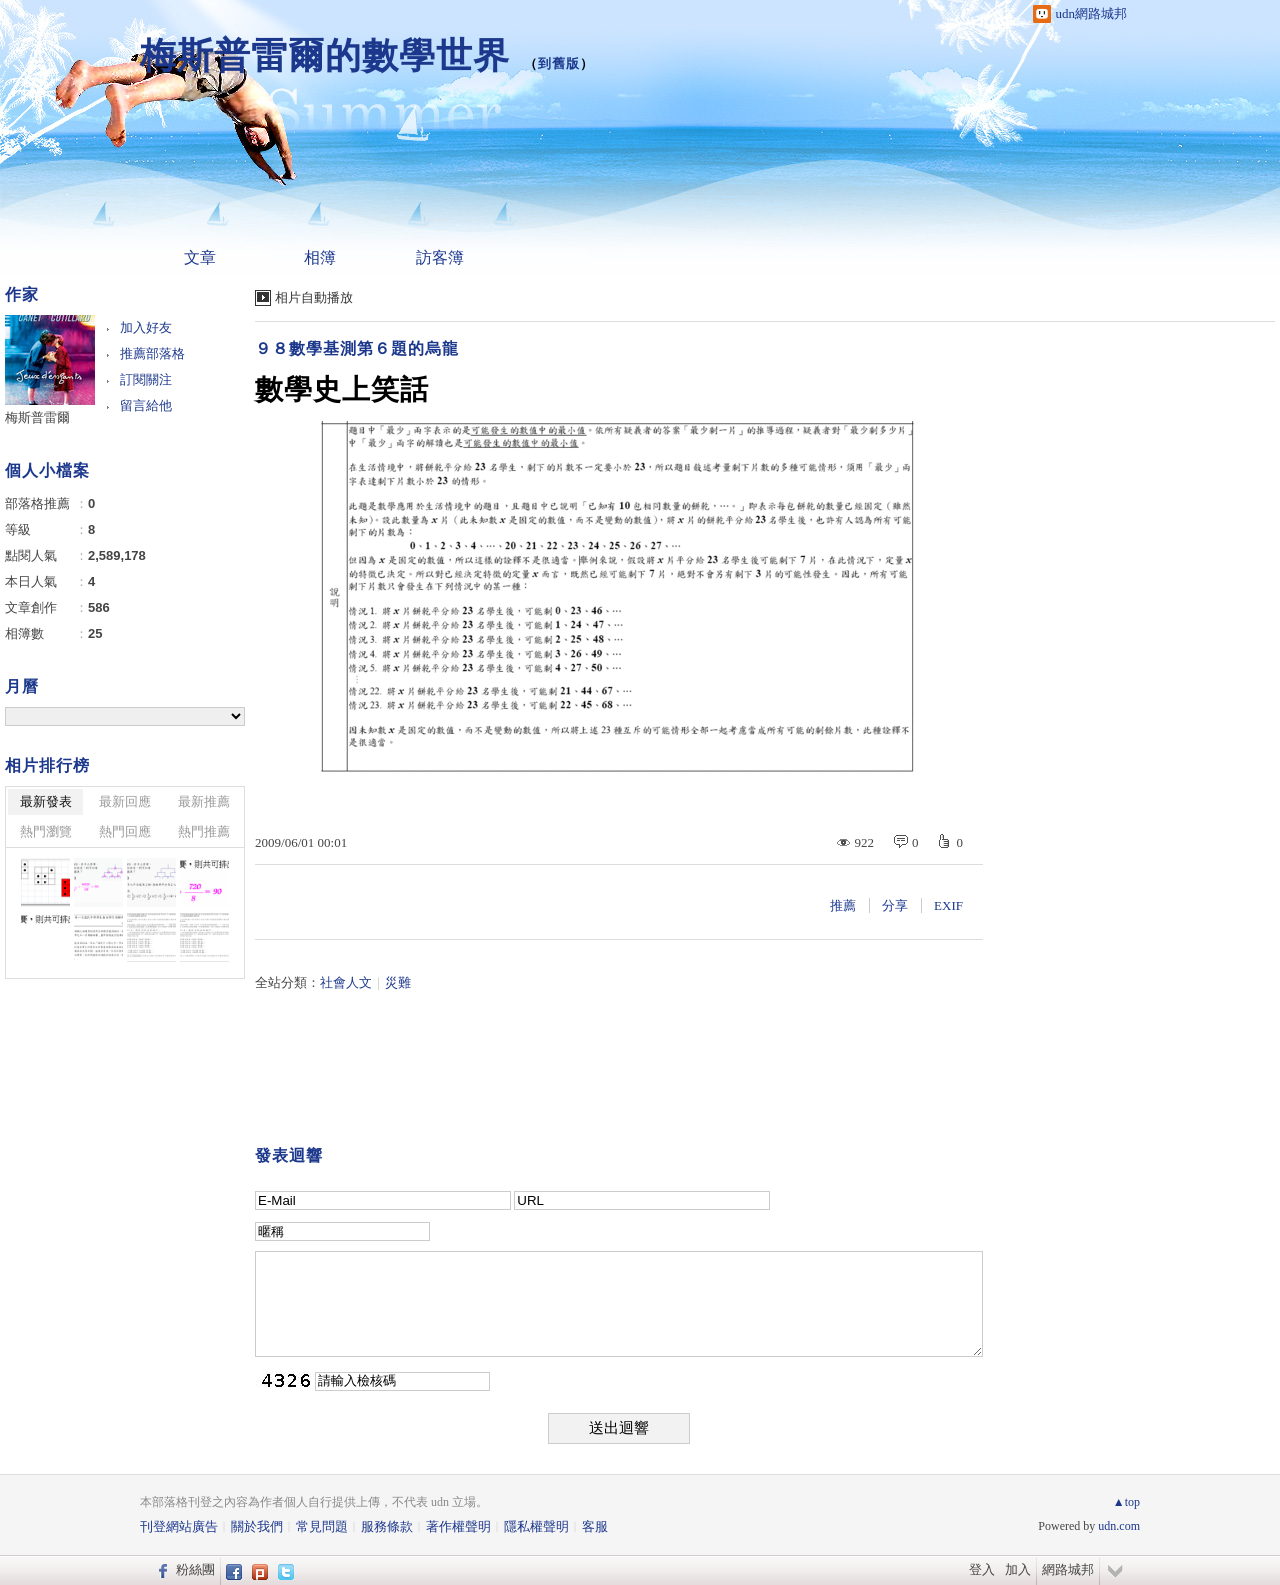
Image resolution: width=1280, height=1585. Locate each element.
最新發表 (46, 801)
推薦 (843, 905)
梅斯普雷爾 (37, 417)
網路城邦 (1068, 1569)
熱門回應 (125, 831)
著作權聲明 (458, 1526)
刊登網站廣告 (179, 1526)
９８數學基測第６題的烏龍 (357, 348)
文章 (200, 257)
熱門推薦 (204, 831)
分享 (895, 905)
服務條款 (387, 1526)
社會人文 (346, 982)
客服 (595, 1526)
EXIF (948, 905)
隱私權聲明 (536, 1526)
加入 (1018, 1569)
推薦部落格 (152, 353)
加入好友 (146, 327)
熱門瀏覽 (46, 831)
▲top (1126, 1502)
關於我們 (257, 1526)
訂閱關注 (146, 379)
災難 (398, 982)
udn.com (1119, 1526)
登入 (982, 1569)
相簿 (320, 257)
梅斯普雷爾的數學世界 (325, 55)
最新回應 (125, 801)
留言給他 (146, 405)
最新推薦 (204, 801)
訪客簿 (440, 257)
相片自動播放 (314, 297)
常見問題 (322, 1526)
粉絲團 (195, 1569)
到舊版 (559, 63)
